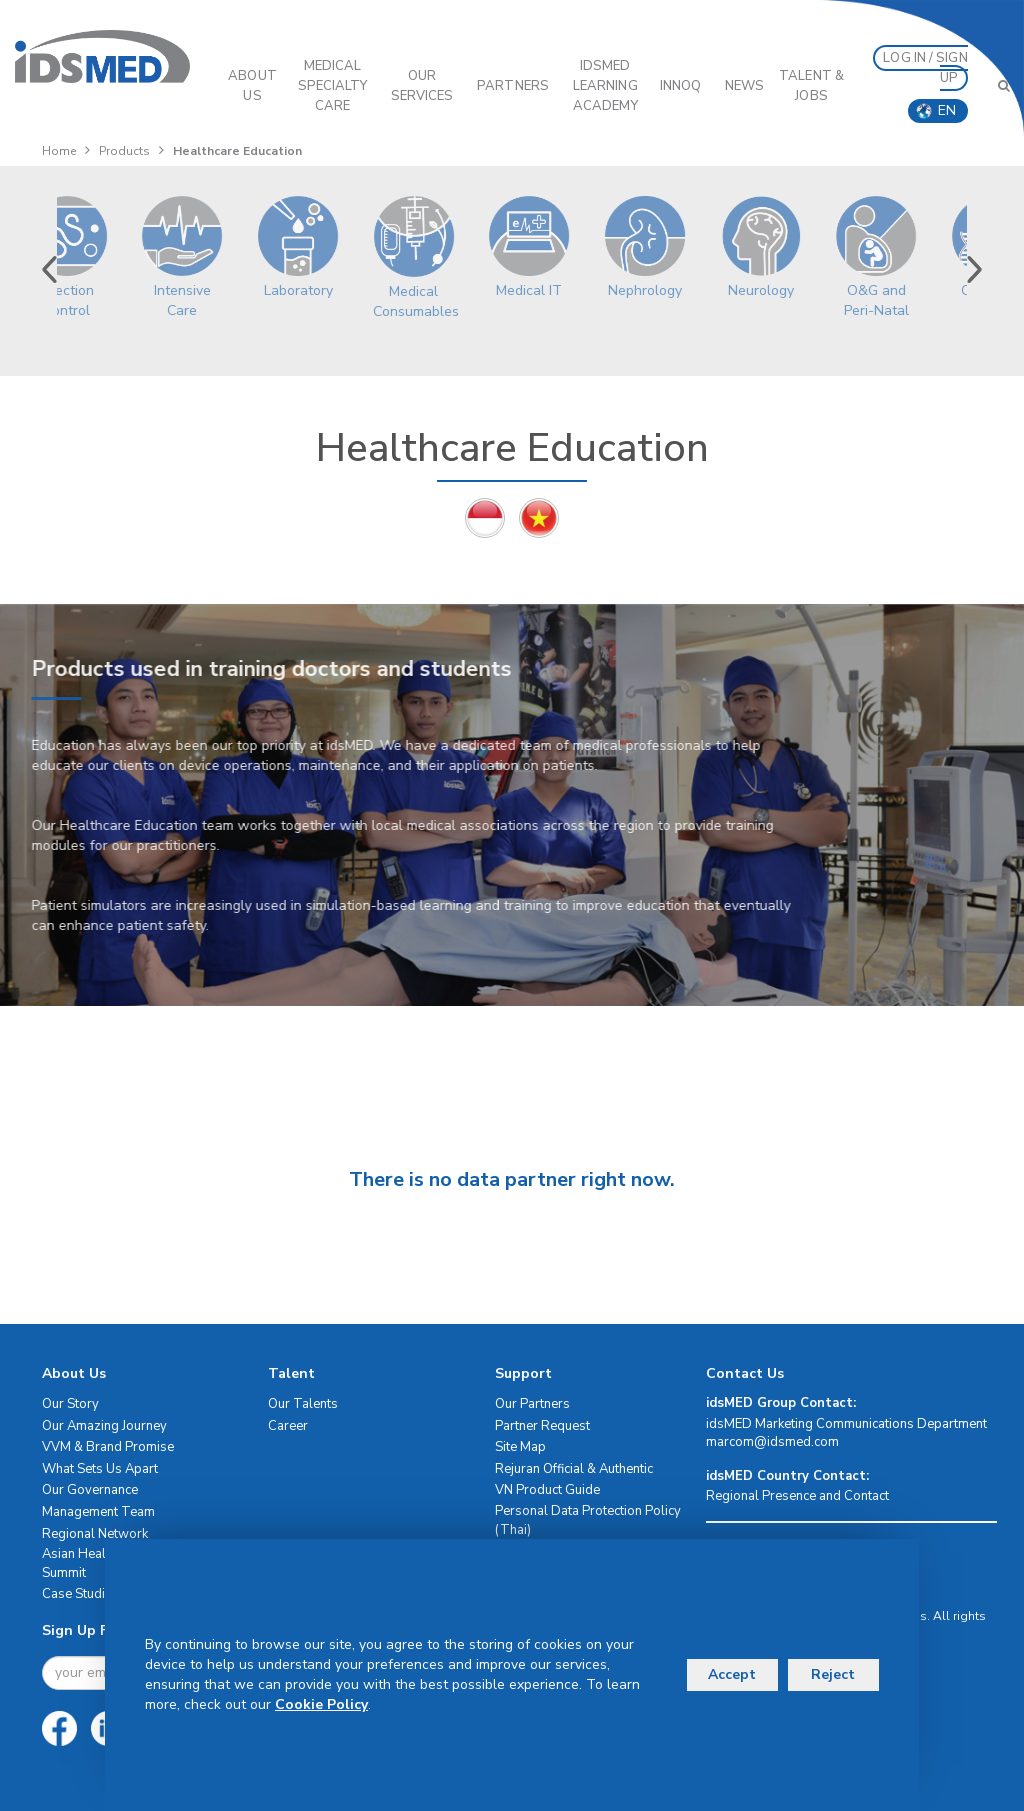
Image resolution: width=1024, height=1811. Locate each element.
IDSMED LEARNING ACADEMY (605, 86)
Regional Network (95, 1534)
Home (59, 151)
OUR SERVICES (422, 86)
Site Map (520, 1447)
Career (288, 1426)
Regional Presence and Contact (797, 1496)
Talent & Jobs (811, 86)
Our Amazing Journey (104, 1426)
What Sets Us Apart (100, 1469)
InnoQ (681, 86)
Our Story (70, 1404)
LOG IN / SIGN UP (925, 68)
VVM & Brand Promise (108, 1447)
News (744, 86)
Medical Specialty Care (333, 86)
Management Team (98, 1512)
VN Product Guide (547, 1490)
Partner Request (542, 1426)
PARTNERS (513, 86)
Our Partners (532, 1404)
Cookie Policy (321, 1704)
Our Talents (303, 1404)
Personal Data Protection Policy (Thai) (588, 1520)
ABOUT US (252, 86)
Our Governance (90, 1490)
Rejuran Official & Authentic (574, 1469)
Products (124, 151)
